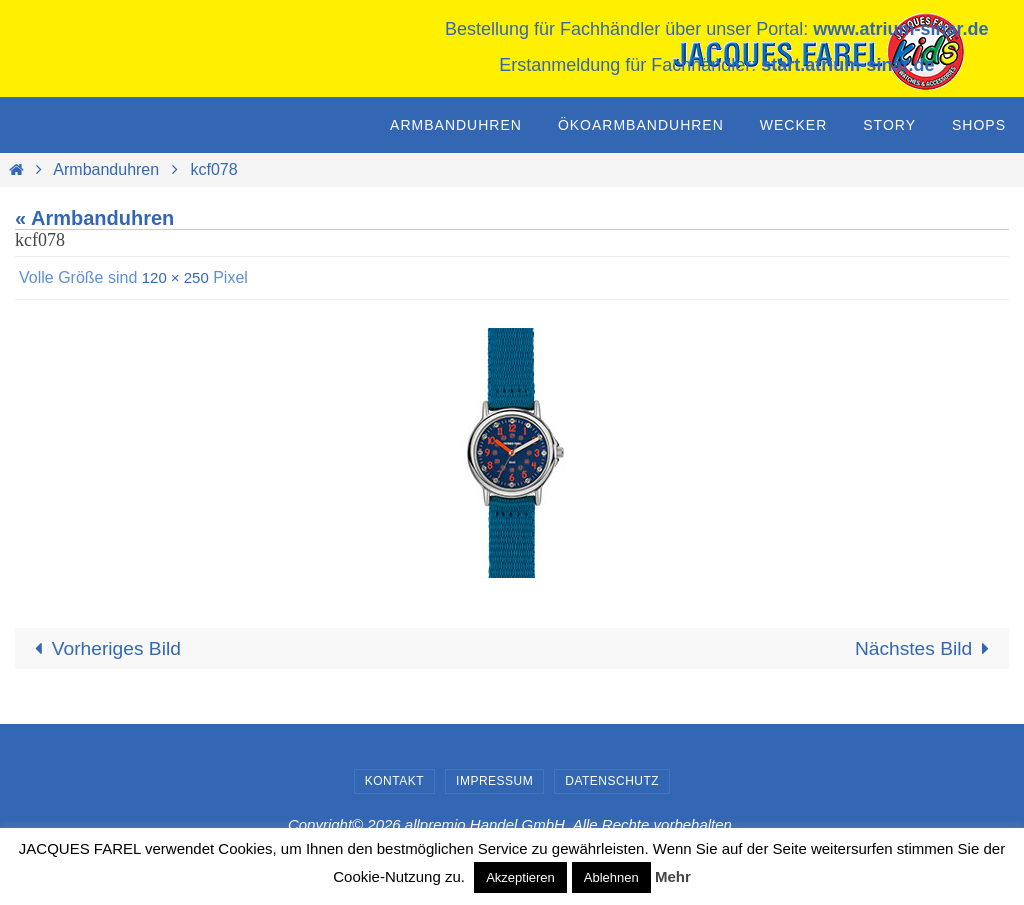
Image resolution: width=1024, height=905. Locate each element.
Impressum (494, 782)
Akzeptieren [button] (520, 877)
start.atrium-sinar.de (847, 65)
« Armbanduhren (94, 218)
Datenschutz (612, 782)
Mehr (673, 876)
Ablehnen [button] (611, 877)
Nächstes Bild (924, 649)
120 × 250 (178, 277)
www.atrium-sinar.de (900, 29)
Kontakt (394, 782)
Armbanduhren (106, 169)
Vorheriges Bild (106, 649)
